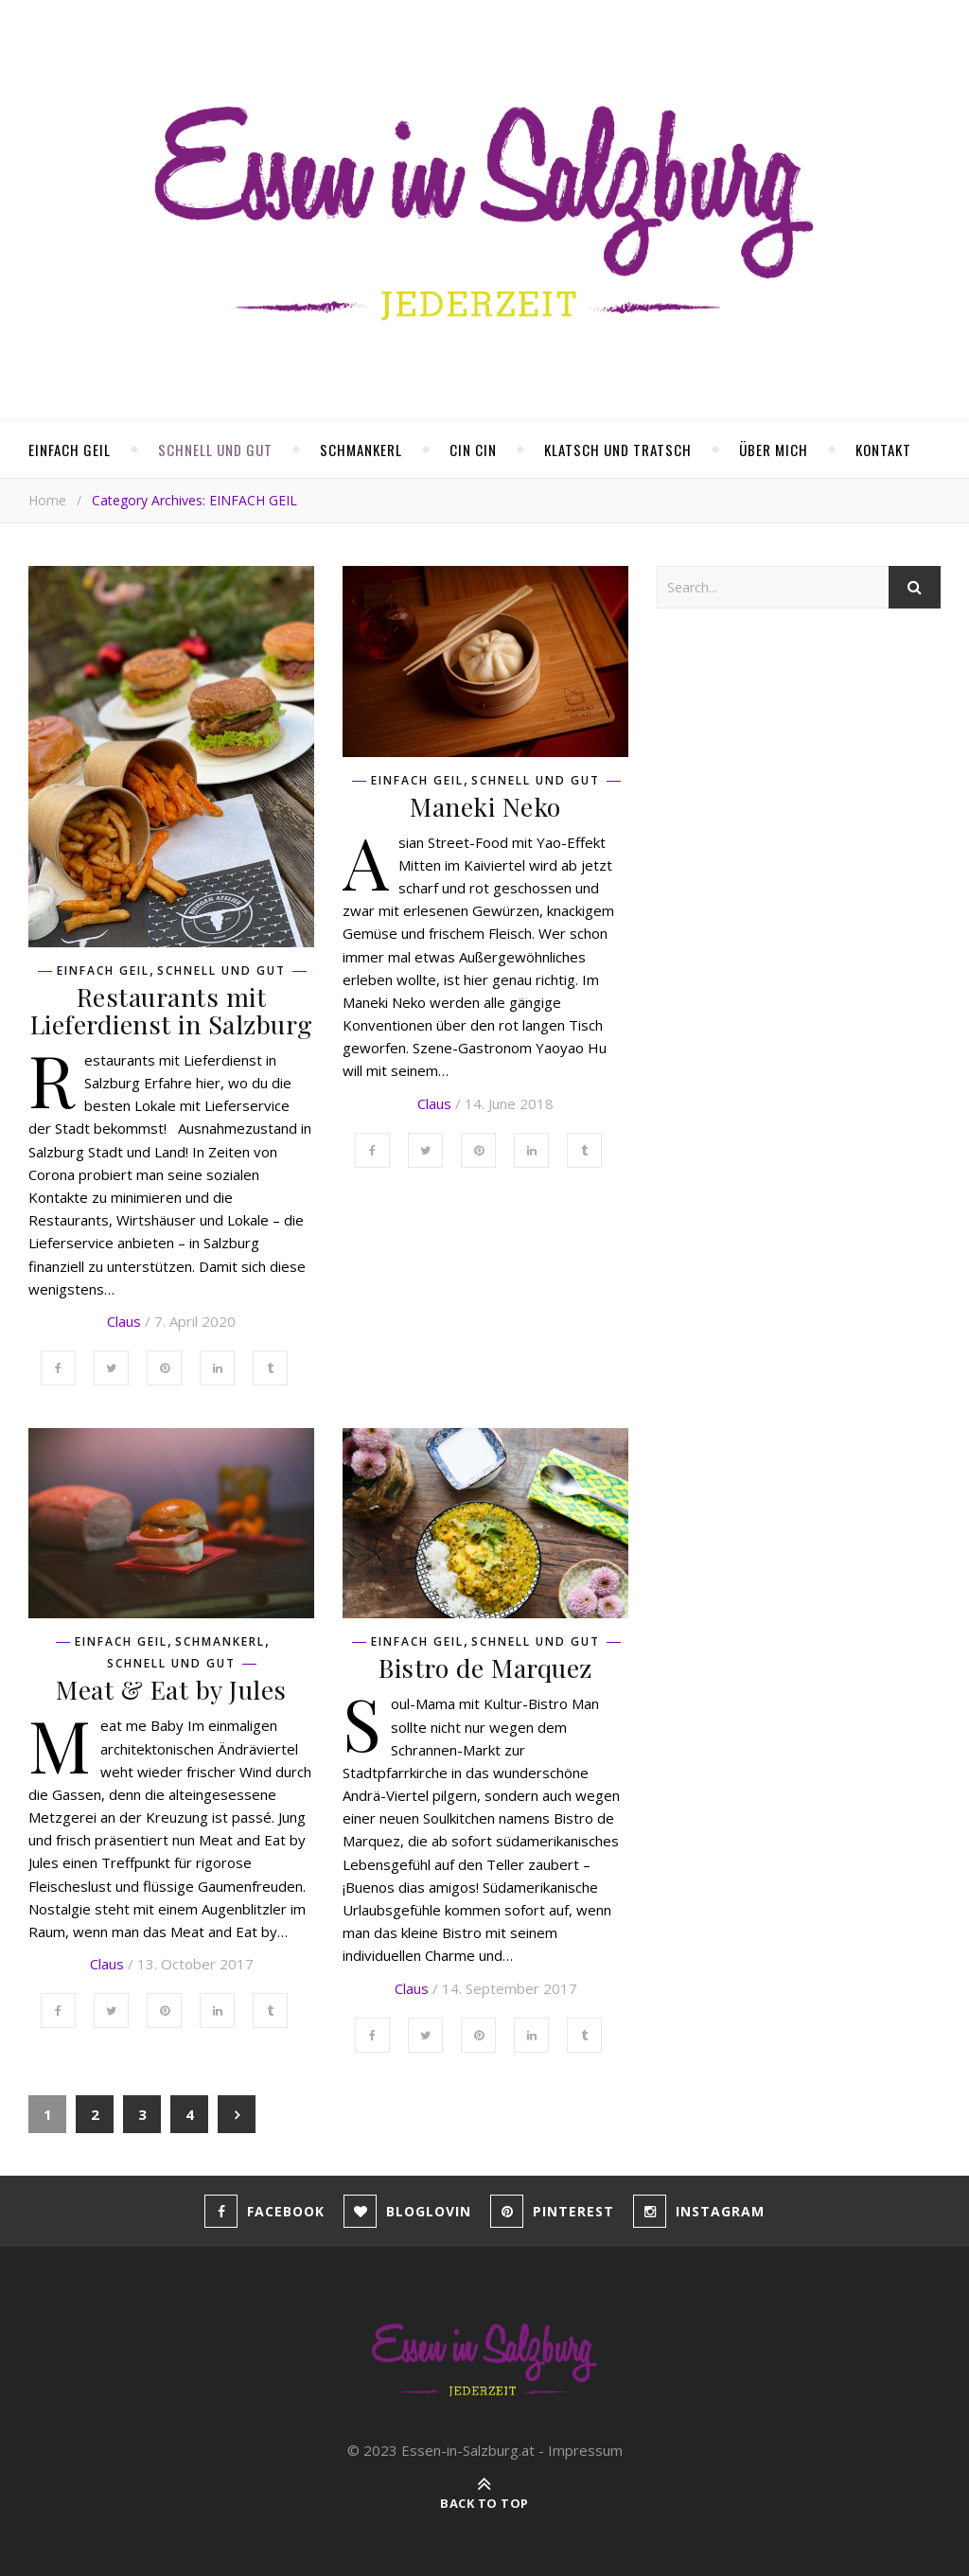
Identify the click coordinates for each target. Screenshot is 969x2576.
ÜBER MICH (773, 449)
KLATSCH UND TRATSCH (618, 449)
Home (47, 500)
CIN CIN (473, 449)
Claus (124, 1321)
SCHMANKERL (361, 449)
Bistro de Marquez (485, 1667)
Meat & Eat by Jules (171, 1689)
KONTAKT (883, 449)
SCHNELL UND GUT (215, 449)
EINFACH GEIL (69, 449)
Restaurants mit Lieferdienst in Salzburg (171, 1010)
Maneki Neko (485, 806)
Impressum (585, 2450)
